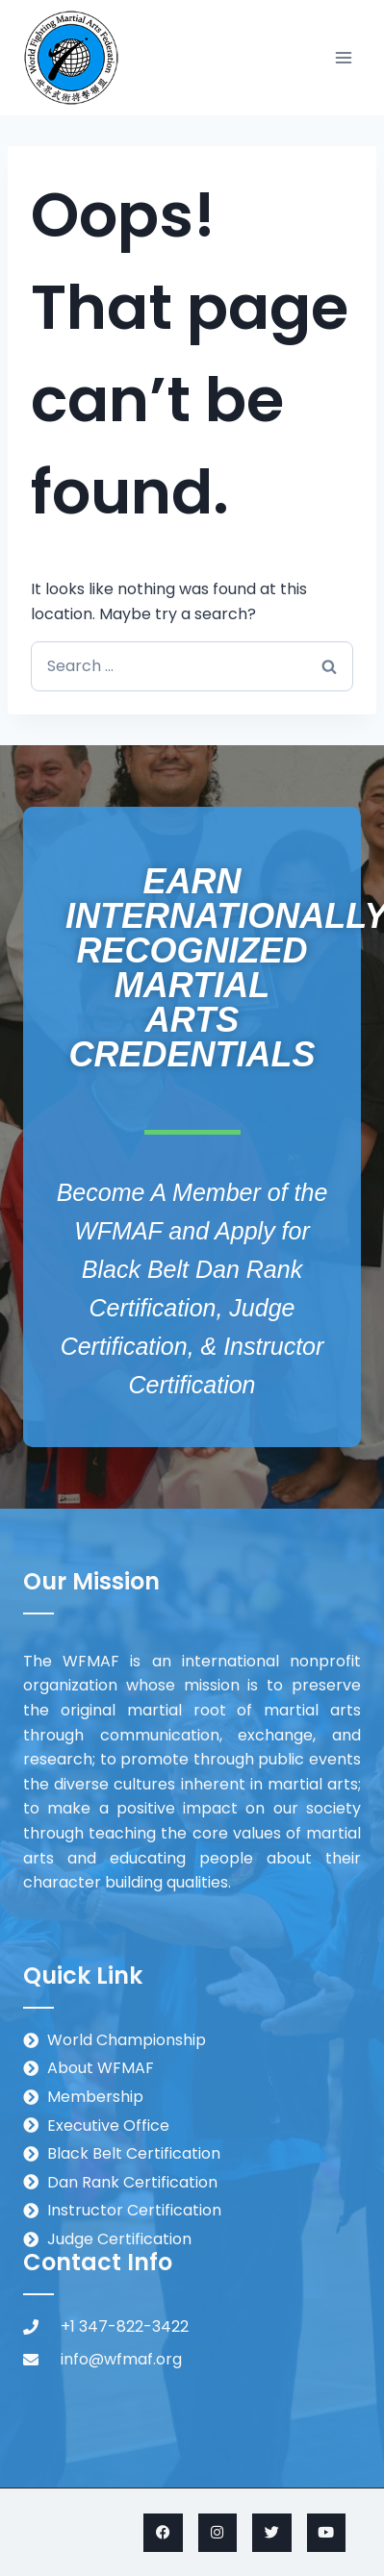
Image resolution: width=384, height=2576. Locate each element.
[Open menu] (343, 57)
